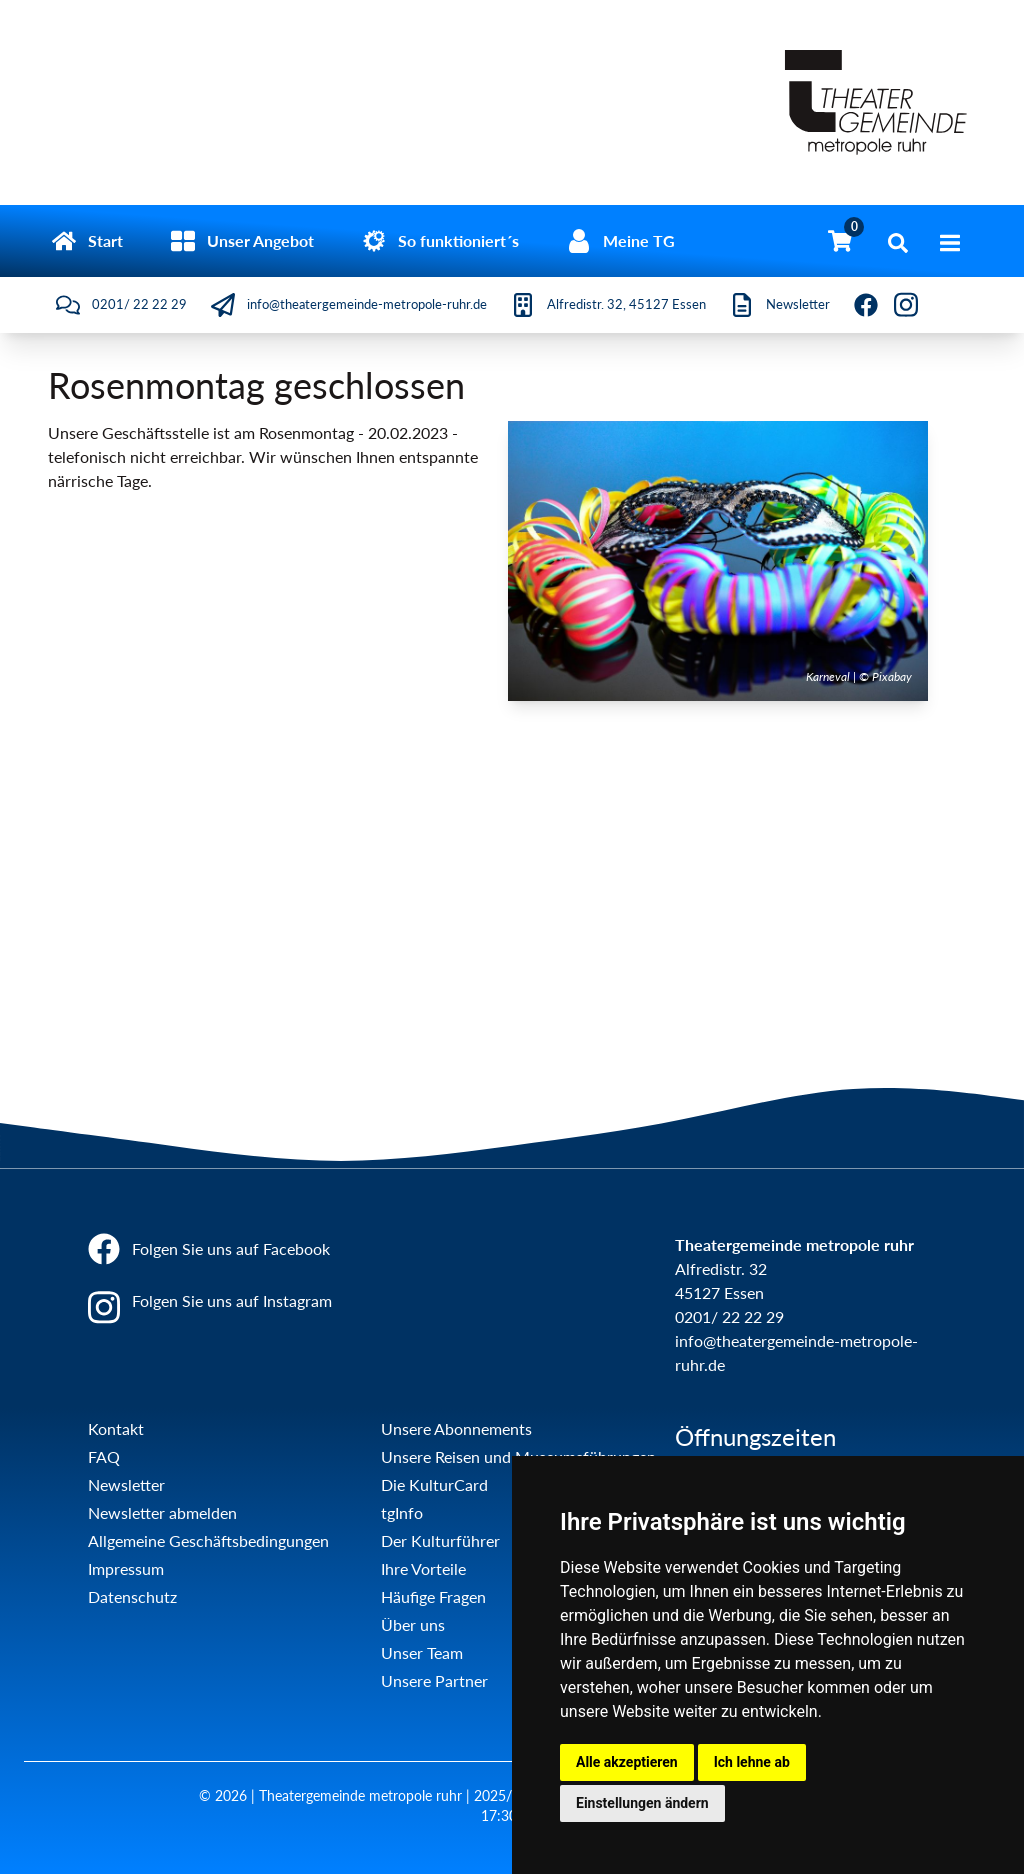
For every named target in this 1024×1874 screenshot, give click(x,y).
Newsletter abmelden (162, 1512)
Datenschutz (132, 1596)
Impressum (126, 1568)
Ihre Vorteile (423, 1568)
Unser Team (422, 1652)
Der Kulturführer (440, 1540)
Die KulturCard (434, 1484)
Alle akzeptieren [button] (627, 1762)
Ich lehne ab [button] (752, 1762)
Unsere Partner (434, 1680)
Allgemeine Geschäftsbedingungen (208, 1540)
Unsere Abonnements (456, 1428)
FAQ (104, 1456)
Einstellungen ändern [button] (642, 1803)
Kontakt (116, 1428)
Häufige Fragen (433, 1596)
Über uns (413, 1624)
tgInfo (402, 1512)
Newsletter (126, 1484)
